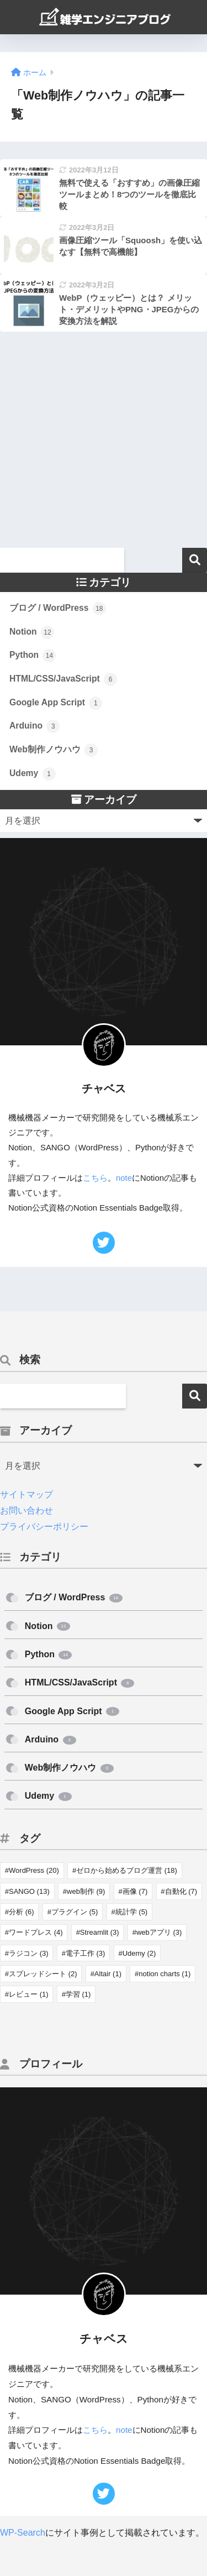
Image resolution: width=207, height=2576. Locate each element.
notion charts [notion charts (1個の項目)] (164, 1974)
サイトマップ (26, 1494)
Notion (31, 632)
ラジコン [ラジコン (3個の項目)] (29, 1953)
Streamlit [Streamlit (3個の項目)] (99, 1932)
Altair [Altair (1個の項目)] (107, 1974)
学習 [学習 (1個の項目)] (78, 1994)
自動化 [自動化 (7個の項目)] (181, 1891)
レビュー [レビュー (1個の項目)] (29, 1994)
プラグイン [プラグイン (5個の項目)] (74, 1912)
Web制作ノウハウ (53, 750)
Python (32, 655)
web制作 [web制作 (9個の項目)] (86, 1891)
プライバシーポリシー (44, 1526)
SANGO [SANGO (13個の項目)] (29, 1891)
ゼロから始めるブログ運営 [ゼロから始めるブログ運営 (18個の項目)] (126, 1870)
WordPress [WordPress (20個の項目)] (34, 1870)
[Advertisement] (103, 444)
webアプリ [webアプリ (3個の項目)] (159, 1932)
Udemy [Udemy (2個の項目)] (139, 1953)
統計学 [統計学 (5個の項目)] (131, 1912)
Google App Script (55, 703)
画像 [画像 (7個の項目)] (135, 1891)
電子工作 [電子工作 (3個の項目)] (85, 1953)
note (124, 1178)
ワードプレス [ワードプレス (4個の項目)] (36, 1932)
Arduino (34, 726)
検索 (194, 560)
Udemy (32, 774)
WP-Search (22, 2532)
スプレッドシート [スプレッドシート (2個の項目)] (43, 1974)
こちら (95, 1178)
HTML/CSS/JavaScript (63, 679)
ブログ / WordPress (57, 608)
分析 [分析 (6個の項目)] (21, 1912)
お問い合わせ (26, 1510)
